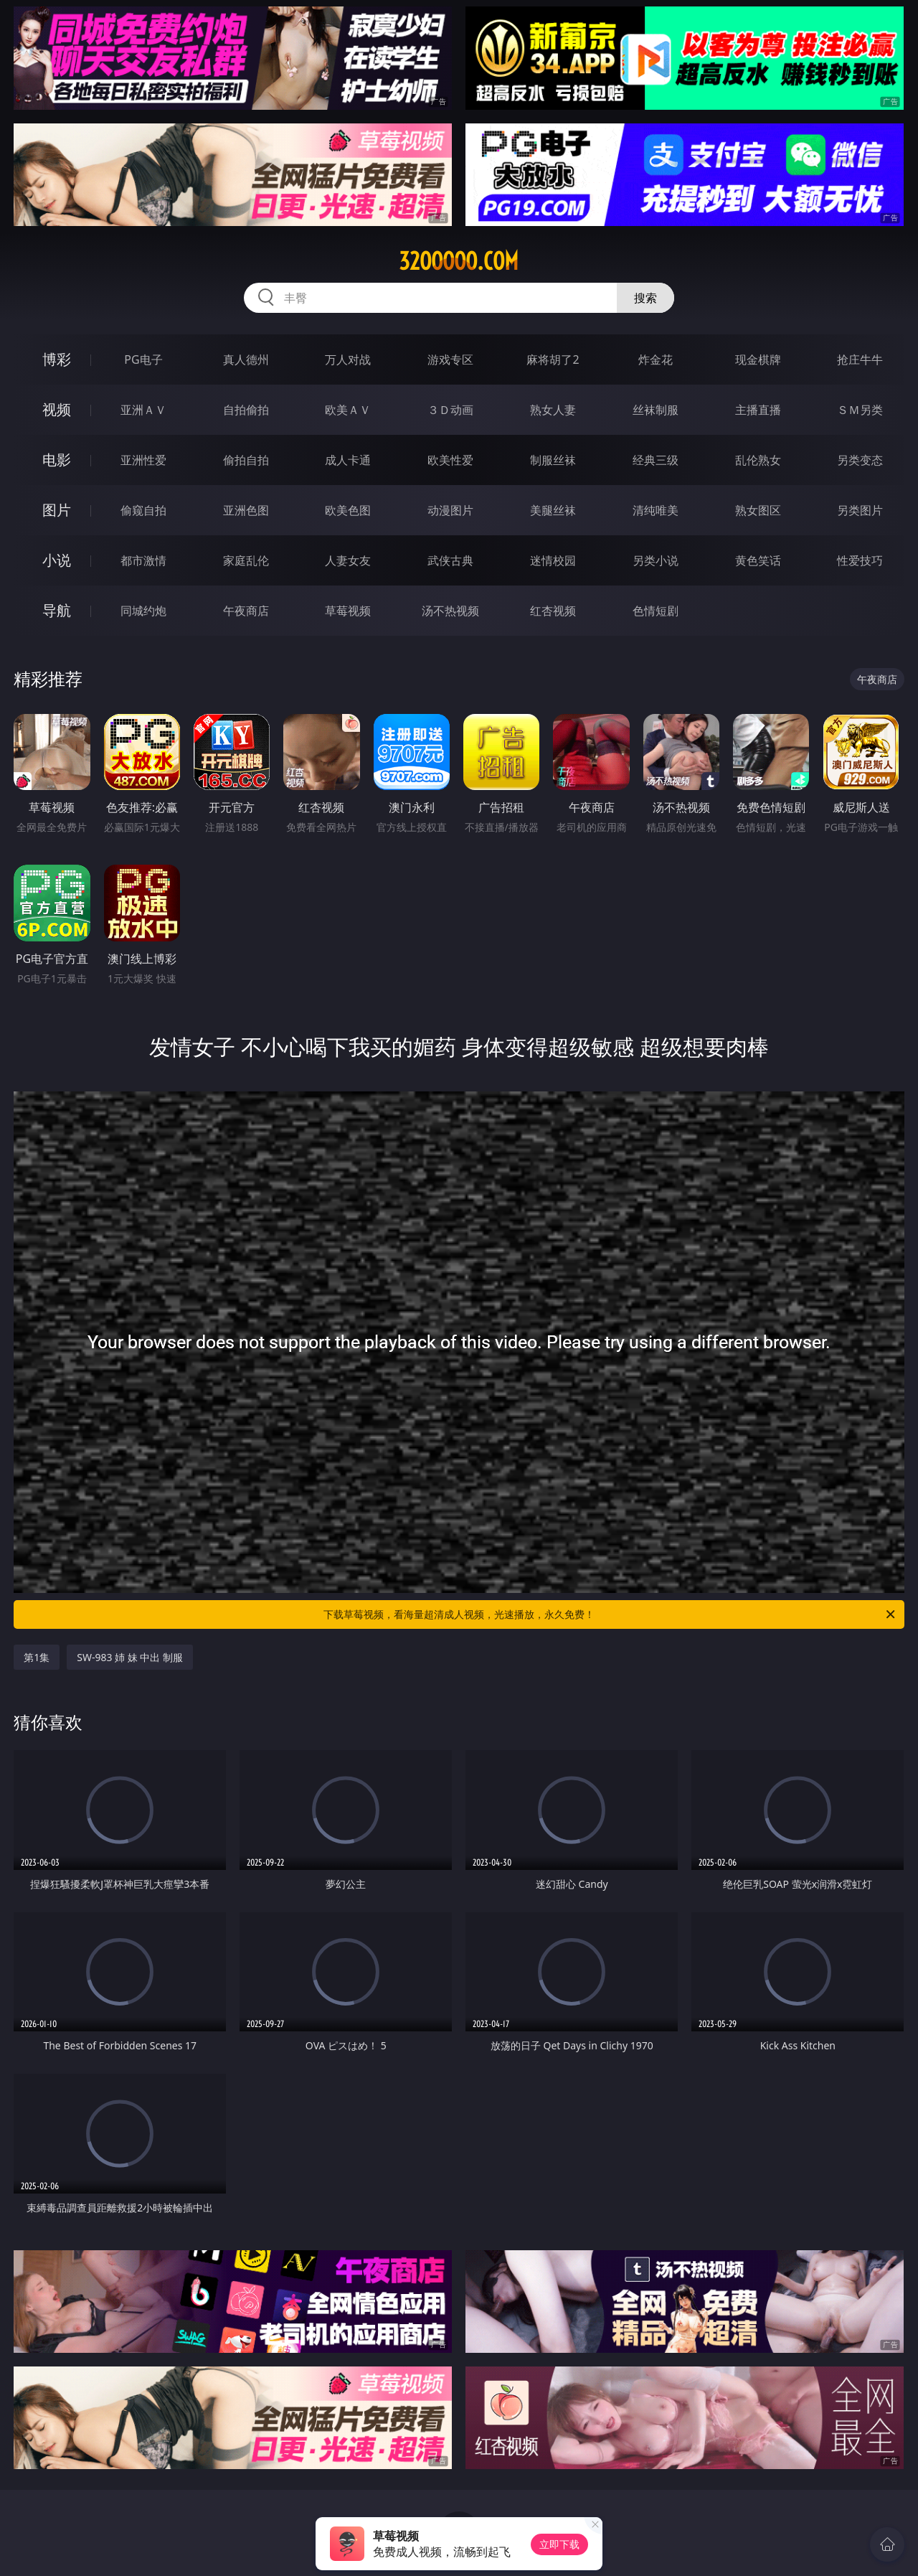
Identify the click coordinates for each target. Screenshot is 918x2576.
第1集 (36, 1657)
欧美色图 (348, 510)
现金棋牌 (758, 359)
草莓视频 (348, 611)
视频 (56, 409)
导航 (56, 610)
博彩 (56, 359)
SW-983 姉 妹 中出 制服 (130, 1657)
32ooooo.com (459, 261)
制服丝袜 (553, 460)
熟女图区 (758, 510)
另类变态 (860, 460)
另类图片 (860, 510)
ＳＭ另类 (860, 410)
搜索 (645, 298)
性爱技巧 (860, 560)
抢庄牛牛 (860, 359)
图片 (56, 510)
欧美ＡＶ (348, 410)
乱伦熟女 (758, 460)
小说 (56, 560)
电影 (56, 459)
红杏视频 (553, 611)
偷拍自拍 (246, 460)
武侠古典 (450, 560)
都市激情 (143, 560)
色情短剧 (655, 611)
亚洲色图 (246, 510)
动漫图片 (450, 510)
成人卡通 (348, 460)
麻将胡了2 (552, 359)
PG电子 (143, 359)
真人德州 (246, 359)
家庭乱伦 (246, 560)
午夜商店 (246, 611)
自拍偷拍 (246, 410)
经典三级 (655, 460)
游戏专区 (450, 359)
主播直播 (758, 410)
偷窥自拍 (143, 510)
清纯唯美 (655, 510)
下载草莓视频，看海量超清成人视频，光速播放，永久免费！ (610, 1614)
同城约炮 (143, 611)
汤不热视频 (450, 611)
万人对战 (348, 359)
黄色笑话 (758, 560)
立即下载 (559, 2544)
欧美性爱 (450, 460)
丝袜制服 (655, 410)
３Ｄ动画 (450, 410)
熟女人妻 (553, 410)
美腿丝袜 (553, 510)
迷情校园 (553, 560)
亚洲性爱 (143, 460)
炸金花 (655, 359)
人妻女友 (348, 560)
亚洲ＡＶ (143, 410)
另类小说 (655, 560)
